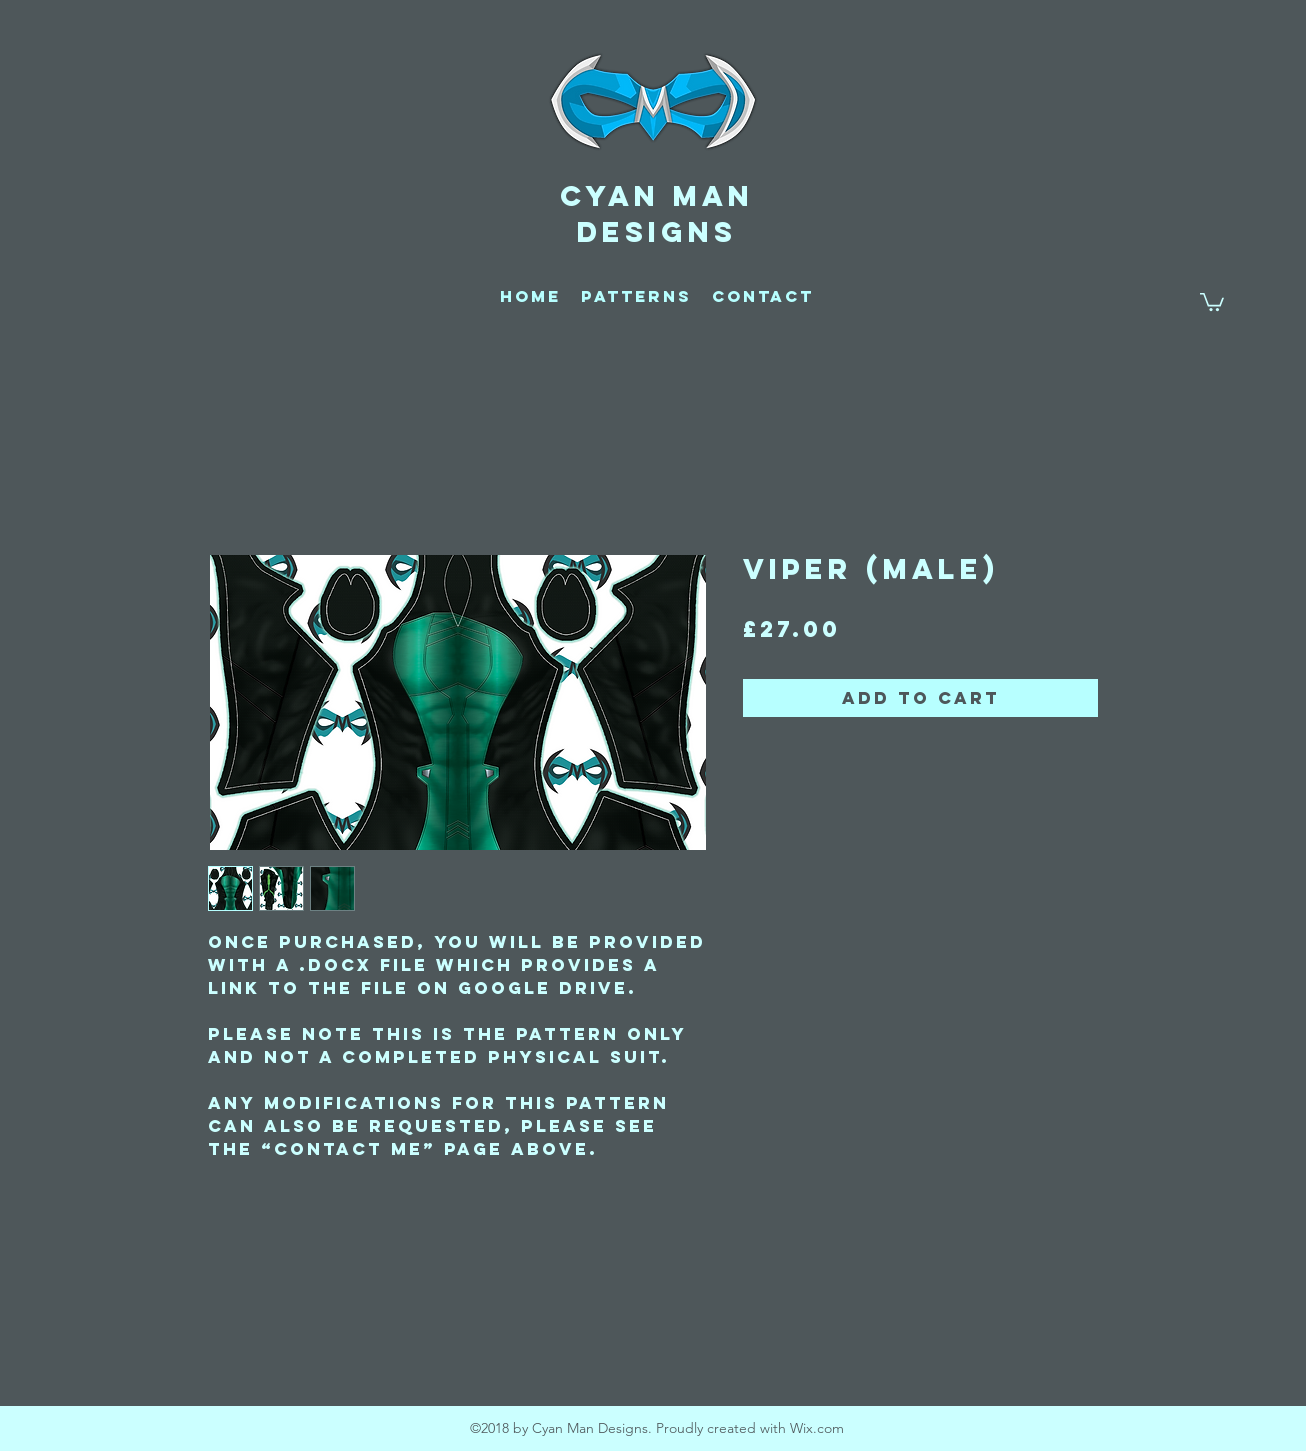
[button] (1212, 301)
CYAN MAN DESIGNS (657, 214)
